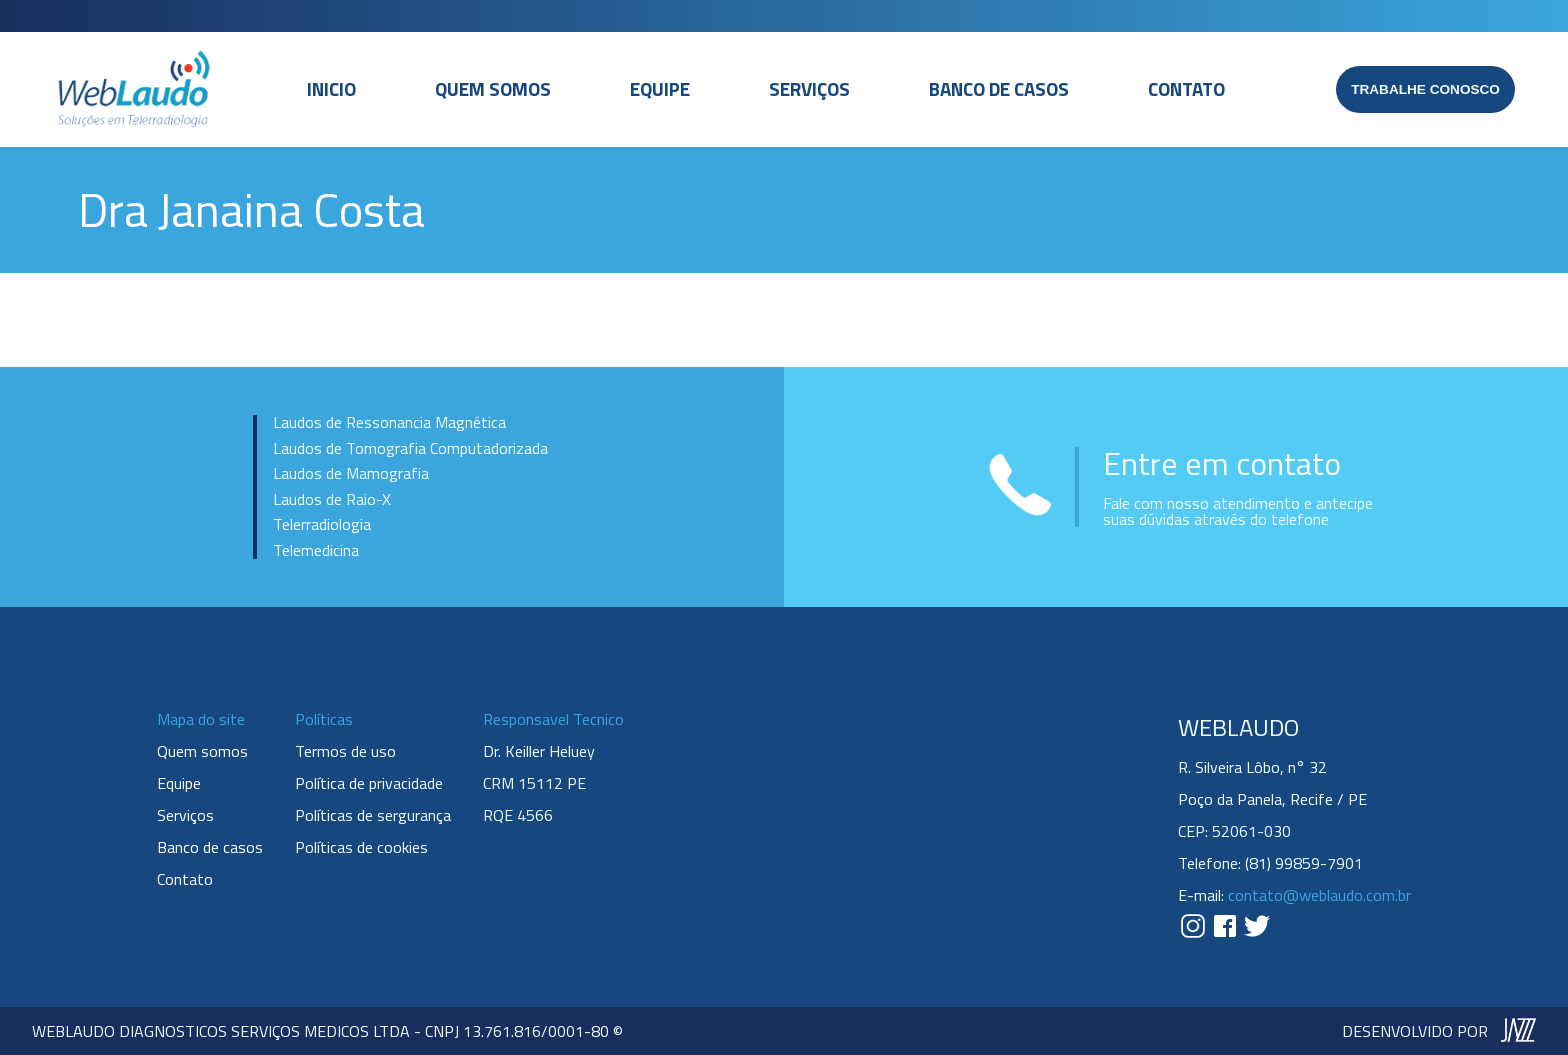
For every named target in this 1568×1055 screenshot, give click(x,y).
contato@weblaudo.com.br (1319, 895)
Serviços (809, 89)
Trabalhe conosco (1425, 89)
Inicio (331, 89)
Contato (1186, 89)
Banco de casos (999, 89)
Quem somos (493, 89)
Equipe (660, 89)
